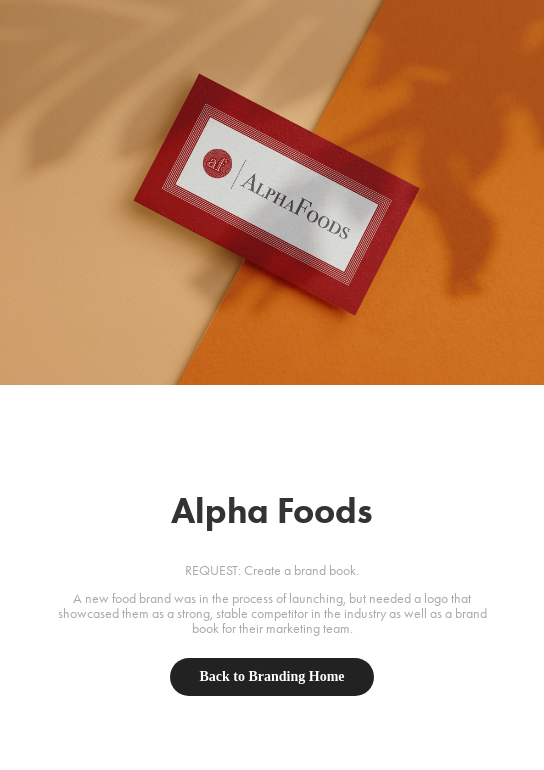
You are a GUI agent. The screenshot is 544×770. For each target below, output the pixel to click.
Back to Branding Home (271, 676)
